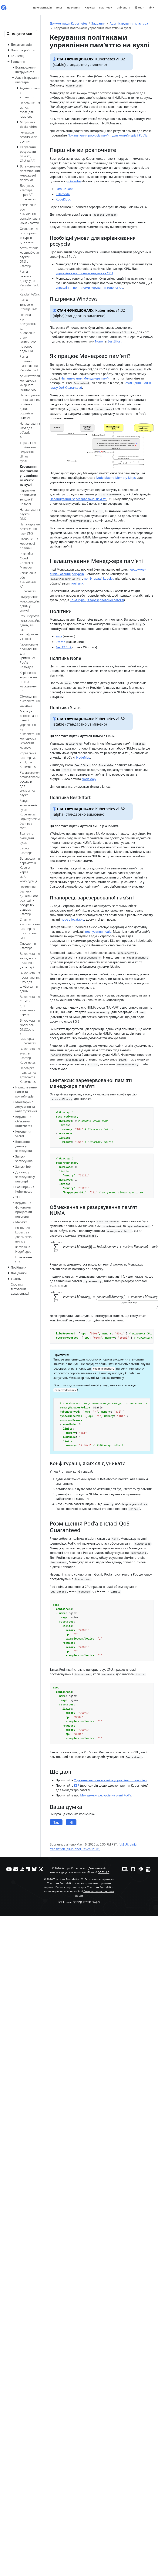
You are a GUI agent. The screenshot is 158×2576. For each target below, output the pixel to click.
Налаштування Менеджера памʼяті (86, 378)
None (99, 341)
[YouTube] (9, 1869)
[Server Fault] (22, 1869)
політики (76, 583)
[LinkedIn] (28, 1869)
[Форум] (15, 1869)
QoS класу (57, 85)
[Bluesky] (34, 1869)
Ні (71, 1822)
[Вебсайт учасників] (125, 1869)
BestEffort (114, 341)
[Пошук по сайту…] (21, 33)
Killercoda (63, 194)
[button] (139, 5)
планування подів (98, 931)
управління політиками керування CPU (84, 273)
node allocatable (72, 919)
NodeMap (83, 757)
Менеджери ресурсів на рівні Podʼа (105, 1795)
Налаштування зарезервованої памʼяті (78, 499)
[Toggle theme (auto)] (152, 6)
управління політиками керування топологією (89, 287)
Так (56, 1822)
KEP (76, 1785)
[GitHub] (133, 1869)
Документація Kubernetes (68, 23)
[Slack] (141, 1869)
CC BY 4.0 (103, 1872)
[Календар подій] (148, 1869)
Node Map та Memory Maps (116, 478)
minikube (74, 181)
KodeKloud (63, 199)
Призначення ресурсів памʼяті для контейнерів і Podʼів (107, 135)
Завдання (98, 23)
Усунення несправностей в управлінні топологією (110, 1780)
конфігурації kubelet (99, 578)
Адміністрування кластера (129, 23)
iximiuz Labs (64, 189)
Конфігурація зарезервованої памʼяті (97, 600)
